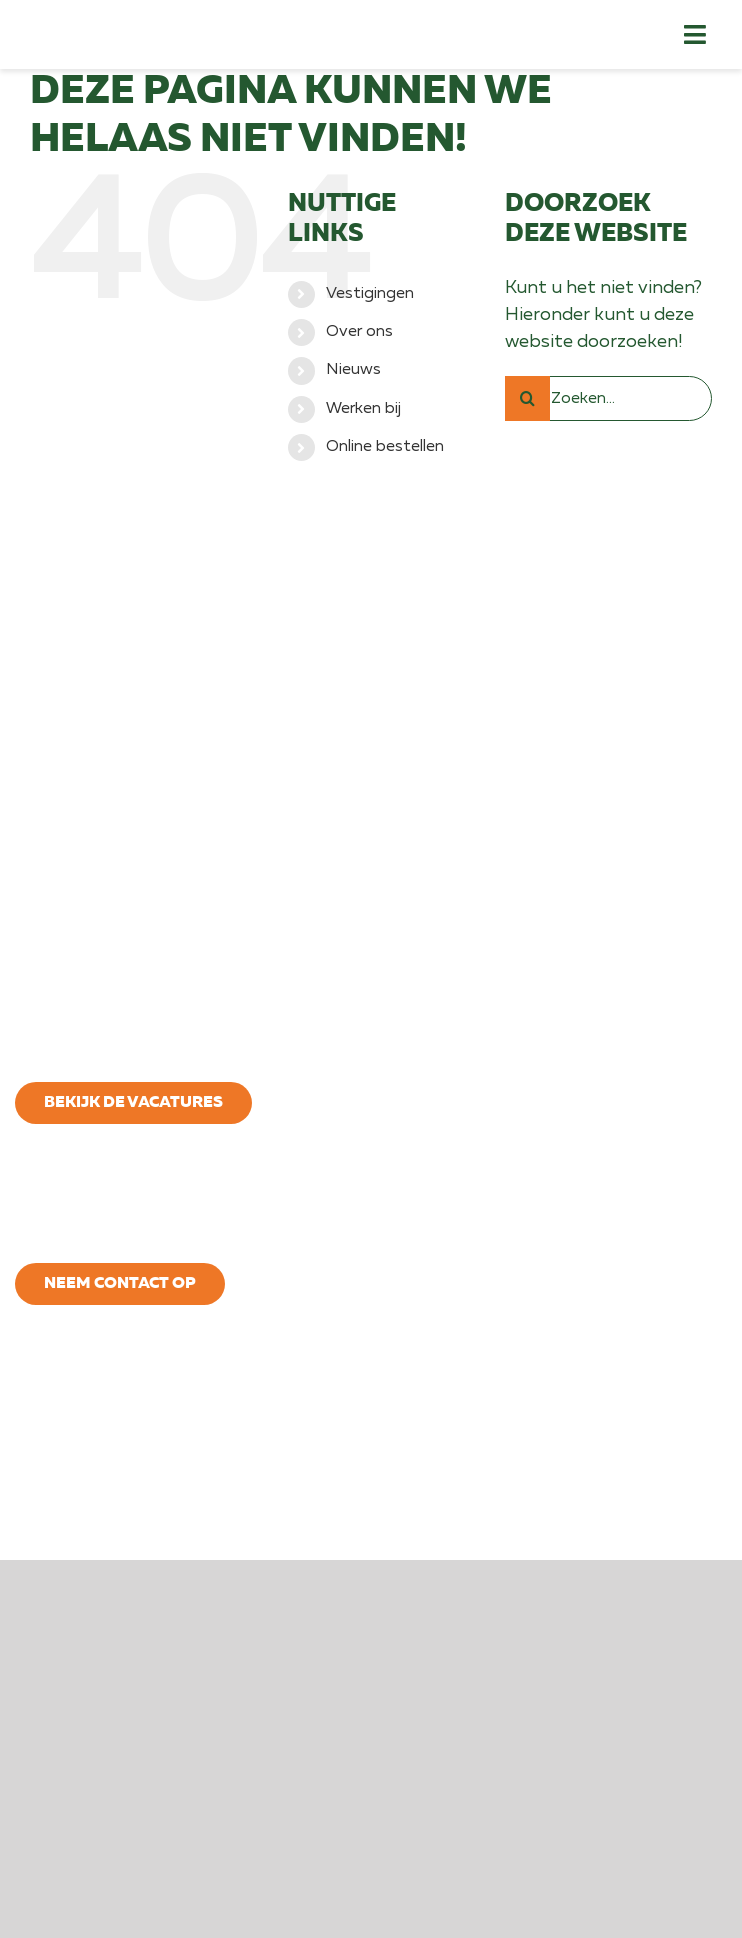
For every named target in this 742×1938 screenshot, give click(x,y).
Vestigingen (370, 309)
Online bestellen (385, 463)
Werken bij (363, 424)
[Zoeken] (527, 413)
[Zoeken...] (608, 413)
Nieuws (353, 386)
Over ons (359, 347)
